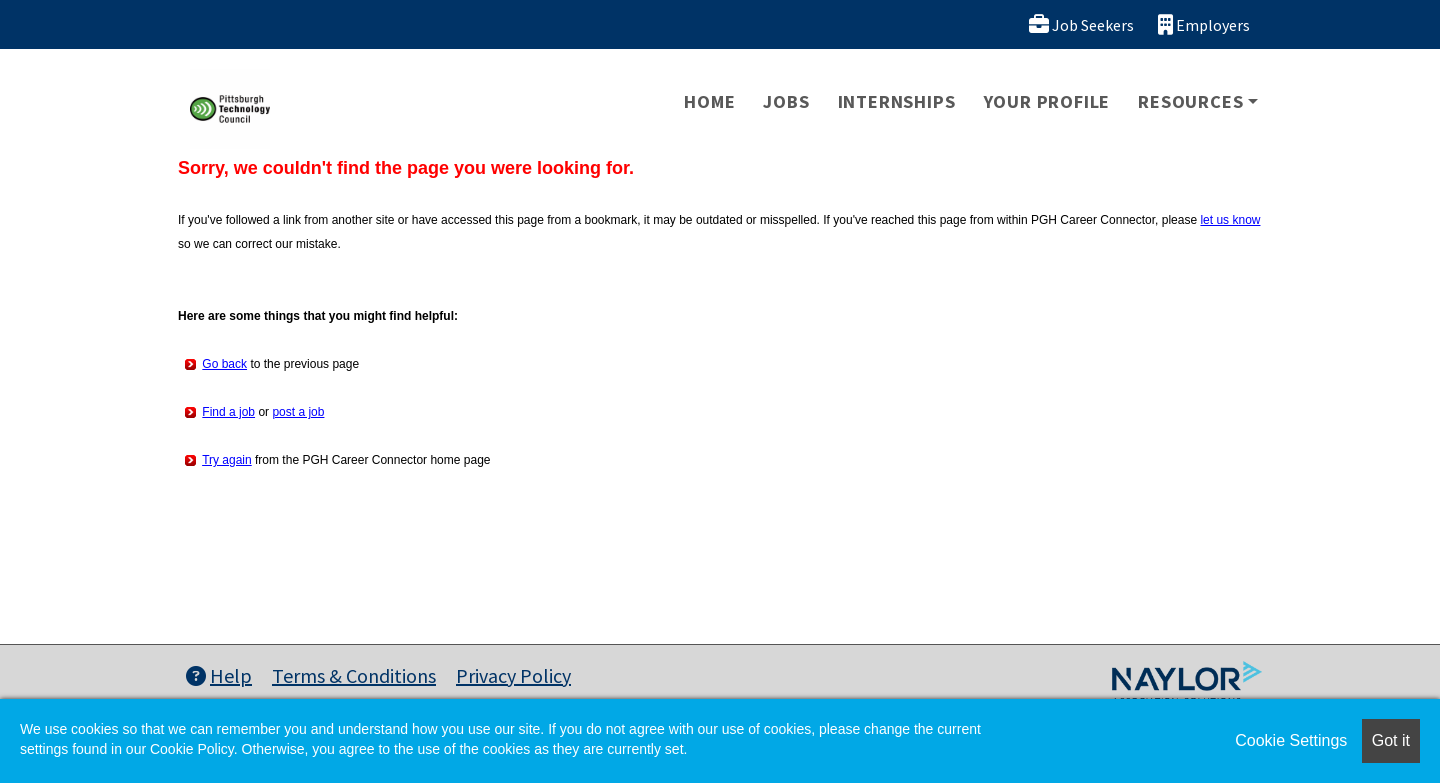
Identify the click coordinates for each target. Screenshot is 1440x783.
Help (219, 675)
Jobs (786, 101)
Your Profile (1047, 101)
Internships (897, 101)
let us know (1230, 220)
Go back (224, 364)
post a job (298, 412)
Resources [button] (1190, 101)
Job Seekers (1081, 24)
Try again (227, 460)
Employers (1204, 24)
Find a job (228, 412)
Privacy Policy (513, 675)
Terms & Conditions (354, 675)
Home (709, 101)
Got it (1391, 740)
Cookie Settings (1291, 740)
